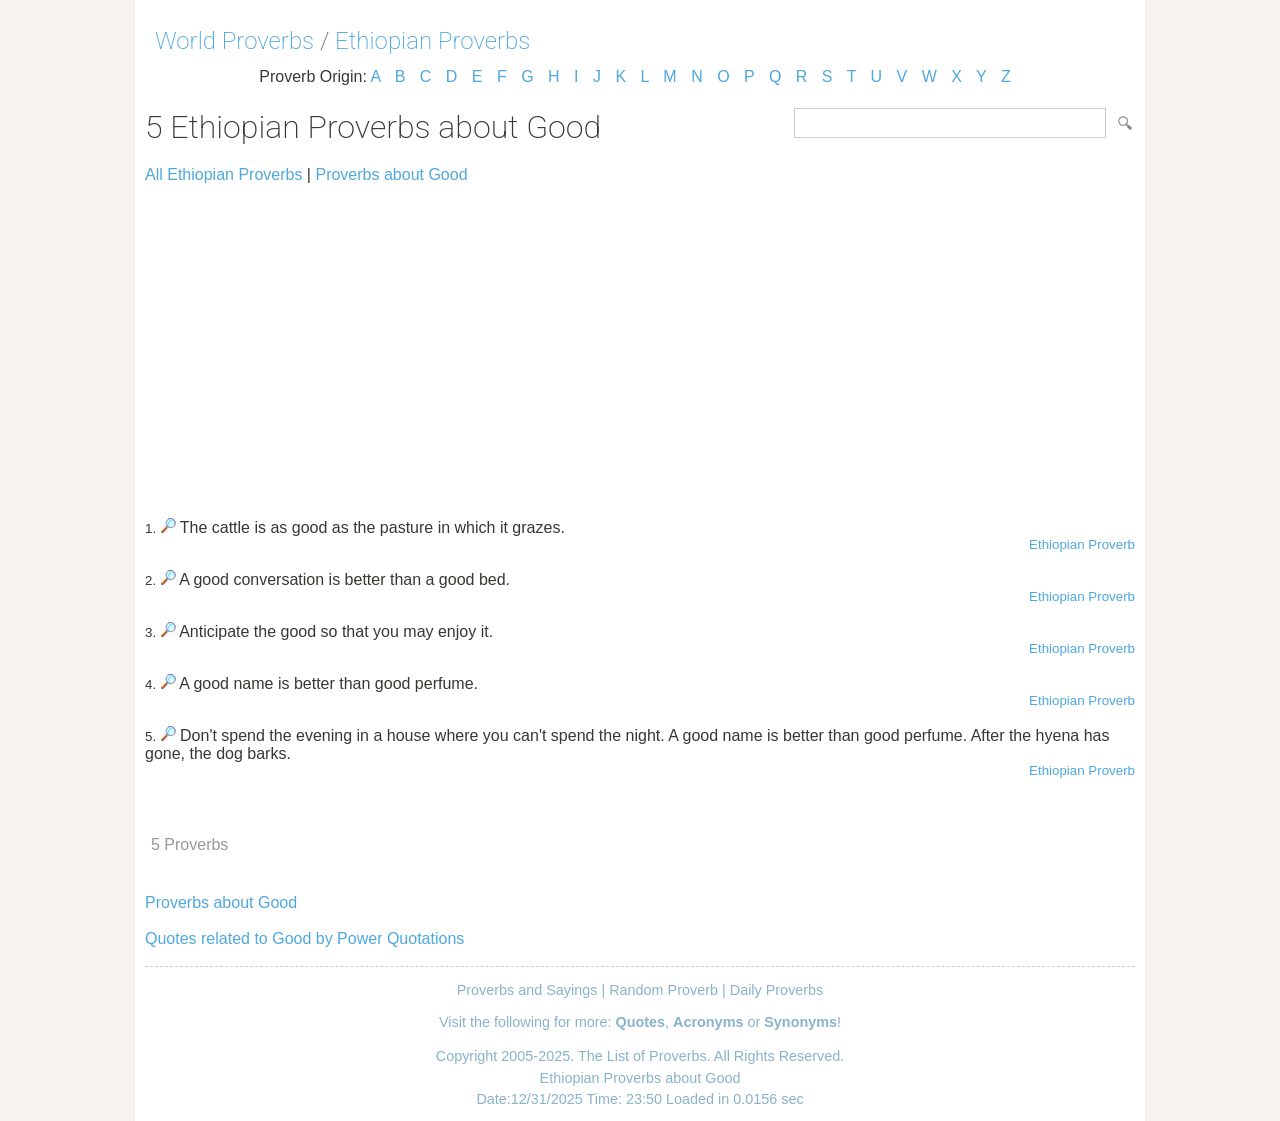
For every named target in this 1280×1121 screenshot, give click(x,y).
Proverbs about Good (391, 174)
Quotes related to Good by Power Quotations (304, 938)
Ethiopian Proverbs (432, 41)
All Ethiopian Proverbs (223, 174)
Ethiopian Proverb (1082, 544)
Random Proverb (663, 990)
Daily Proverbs (777, 990)
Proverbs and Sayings (527, 990)
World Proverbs (234, 41)
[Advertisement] (640, 342)
